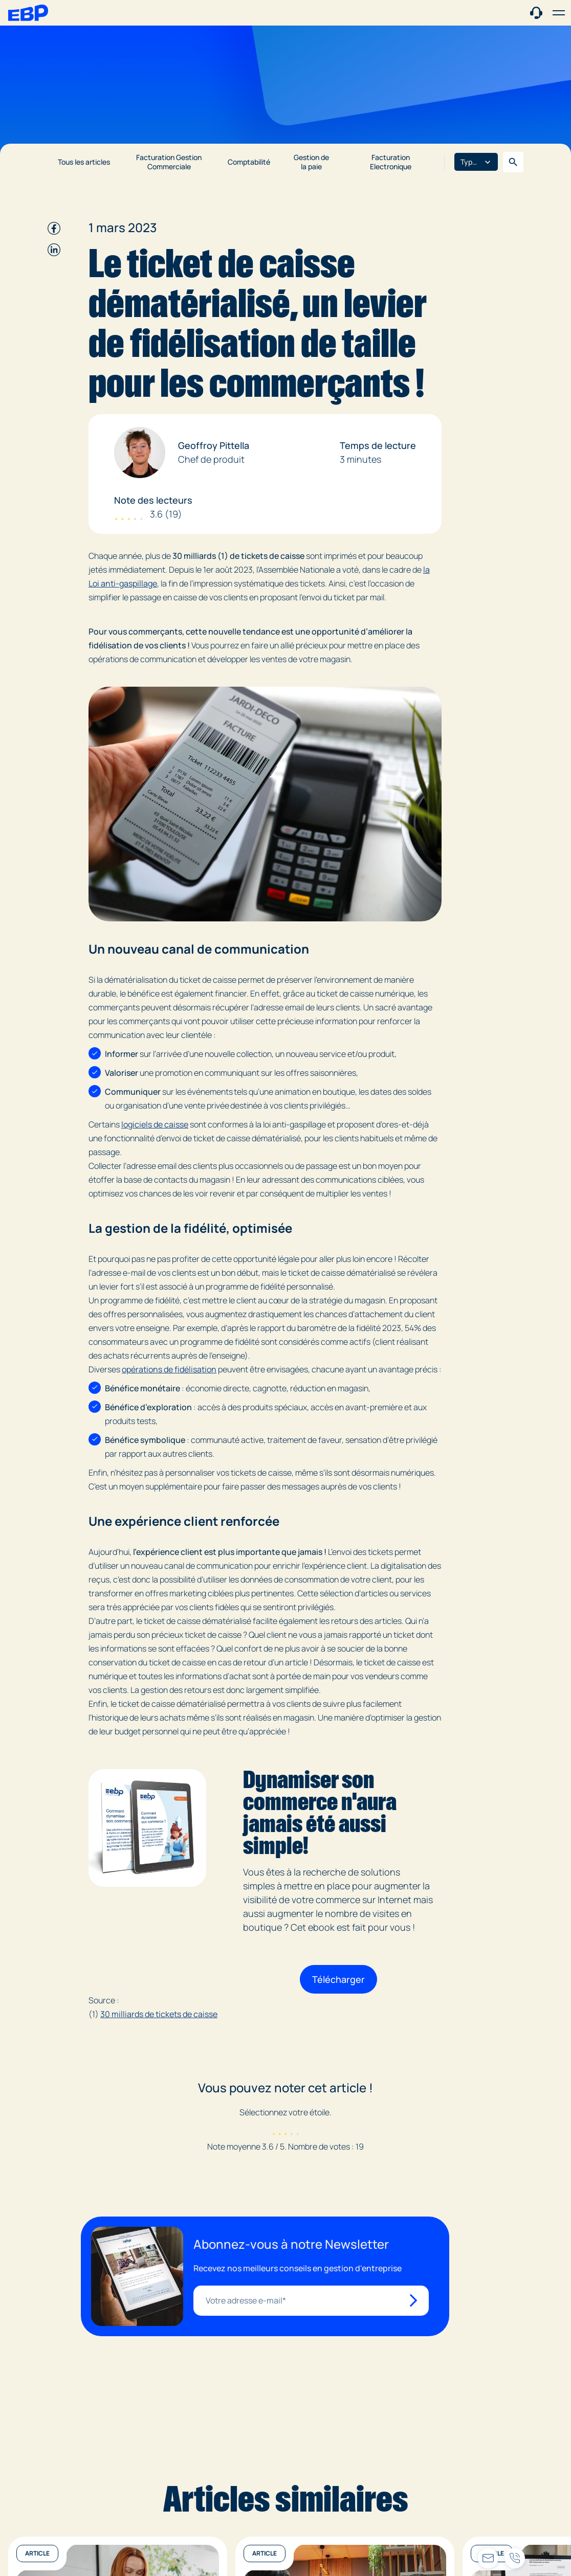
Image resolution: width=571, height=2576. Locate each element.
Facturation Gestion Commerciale (169, 161)
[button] (559, 13)
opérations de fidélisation (169, 1369)
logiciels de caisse (154, 1124)
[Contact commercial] (536, 12)
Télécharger (338, 1979)
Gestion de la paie (311, 161)
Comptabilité (249, 162)
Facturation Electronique (390, 161)
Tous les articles (84, 162)
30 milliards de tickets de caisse (158, 2014)
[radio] (273, 2130)
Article (37, 2553)
